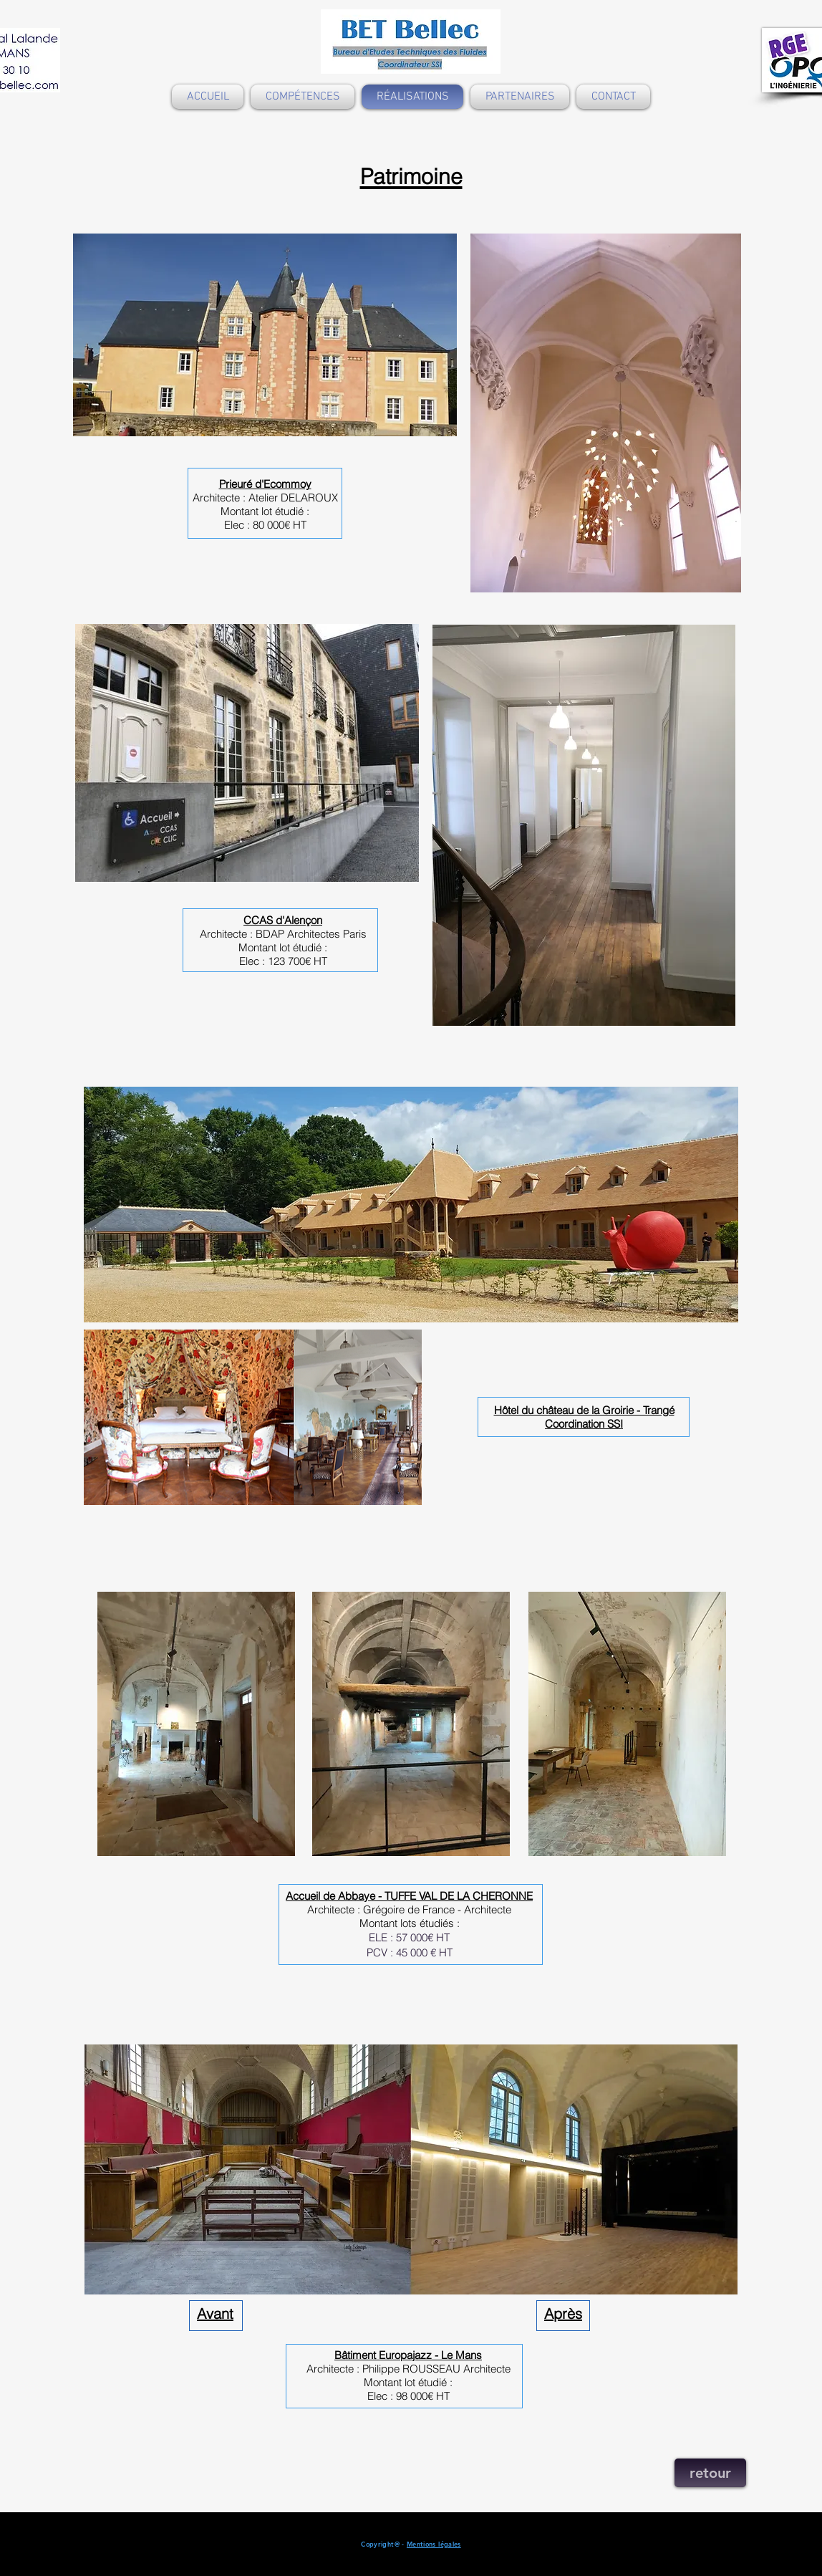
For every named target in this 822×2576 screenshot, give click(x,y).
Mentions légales (434, 2543)
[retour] (710, 2473)
